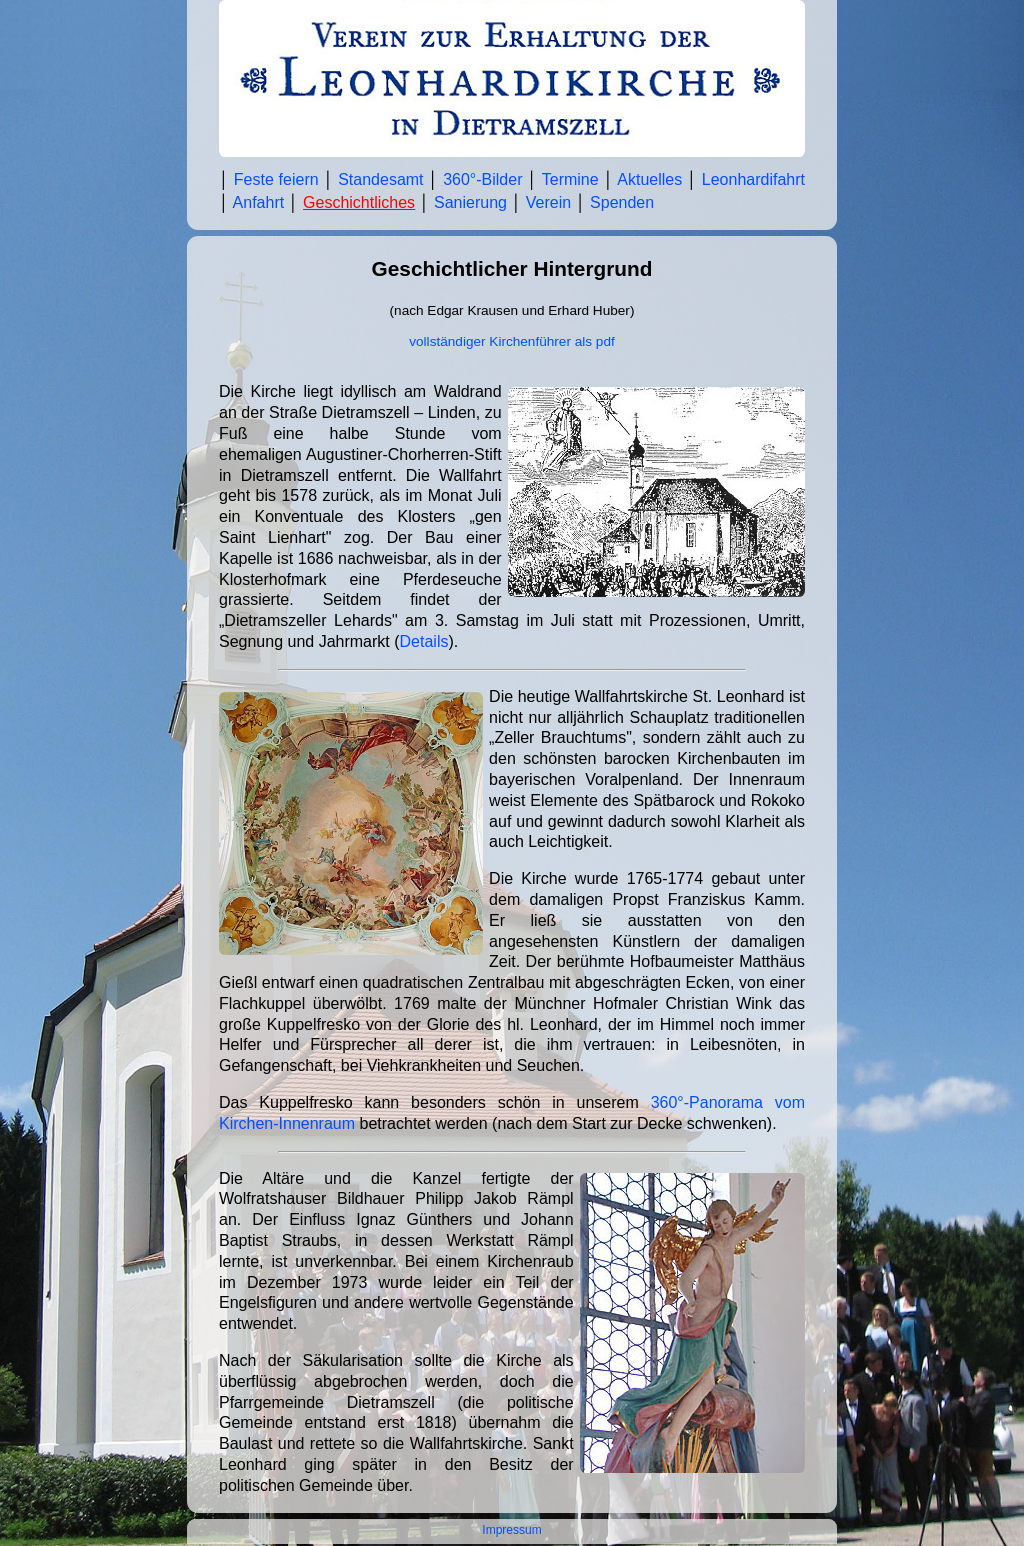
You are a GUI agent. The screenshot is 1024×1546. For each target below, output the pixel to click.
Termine (570, 179)
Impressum (511, 1530)
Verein (548, 202)
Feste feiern (276, 179)
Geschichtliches (359, 202)
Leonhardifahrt (753, 179)
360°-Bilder (482, 179)
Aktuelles (649, 179)
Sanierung (470, 202)
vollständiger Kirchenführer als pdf (512, 341)
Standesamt (380, 179)
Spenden (622, 202)
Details (424, 641)
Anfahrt (259, 202)
